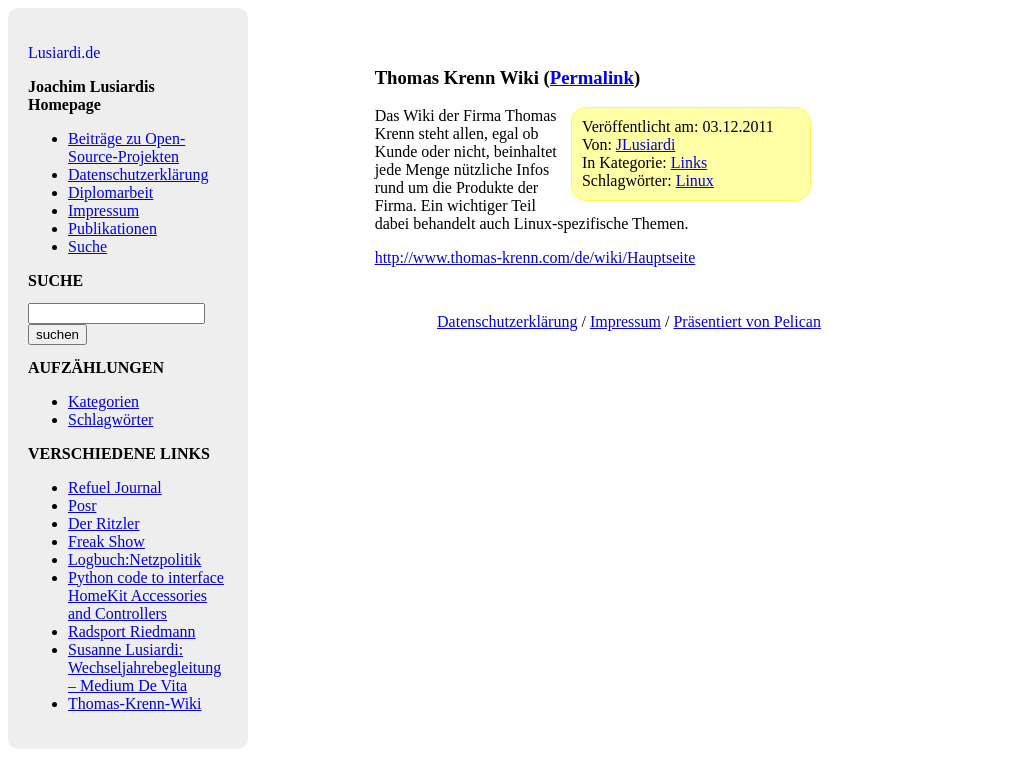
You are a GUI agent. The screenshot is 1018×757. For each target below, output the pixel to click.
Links (689, 162)
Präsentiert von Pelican (747, 321)
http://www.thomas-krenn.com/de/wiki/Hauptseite (535, 257)
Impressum (103, 210)
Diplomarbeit (110, 192)
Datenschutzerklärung (138, 174)
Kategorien (103, 401)
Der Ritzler (104, 523)
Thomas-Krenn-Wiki (135, 703)
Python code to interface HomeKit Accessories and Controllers (146, 595)
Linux (695, 180)
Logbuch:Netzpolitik (134, 559)
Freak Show (106, 541)
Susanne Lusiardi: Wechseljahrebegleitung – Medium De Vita (144, 667)
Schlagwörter (110, 419)
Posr (82, 505)
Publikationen (112, 228)
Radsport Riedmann (132, 631)
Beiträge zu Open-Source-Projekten (126, 147)
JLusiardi (646, 144)
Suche (87, 246)
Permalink (592, 77)
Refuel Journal (115, 487)
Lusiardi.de (64, 52)
